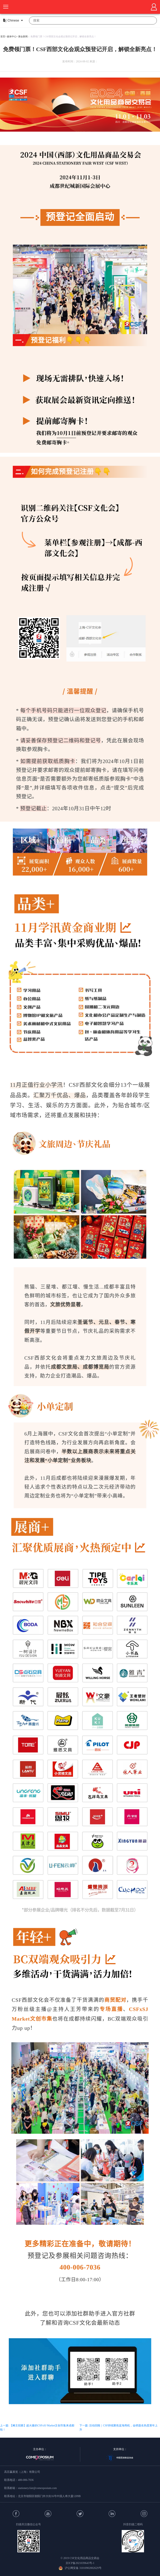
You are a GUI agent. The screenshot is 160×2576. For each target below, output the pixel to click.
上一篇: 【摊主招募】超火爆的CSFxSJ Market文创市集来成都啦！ (37, 2427)
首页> (3, 36)
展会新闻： (24, 36)
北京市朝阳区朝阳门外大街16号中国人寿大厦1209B (49, 2496)
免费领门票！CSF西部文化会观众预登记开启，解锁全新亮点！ (63, 36)
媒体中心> (12, 36)
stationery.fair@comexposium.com (37, 2488)
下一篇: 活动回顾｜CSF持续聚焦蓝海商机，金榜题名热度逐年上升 (118, 2427)
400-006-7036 (26, 2480)
